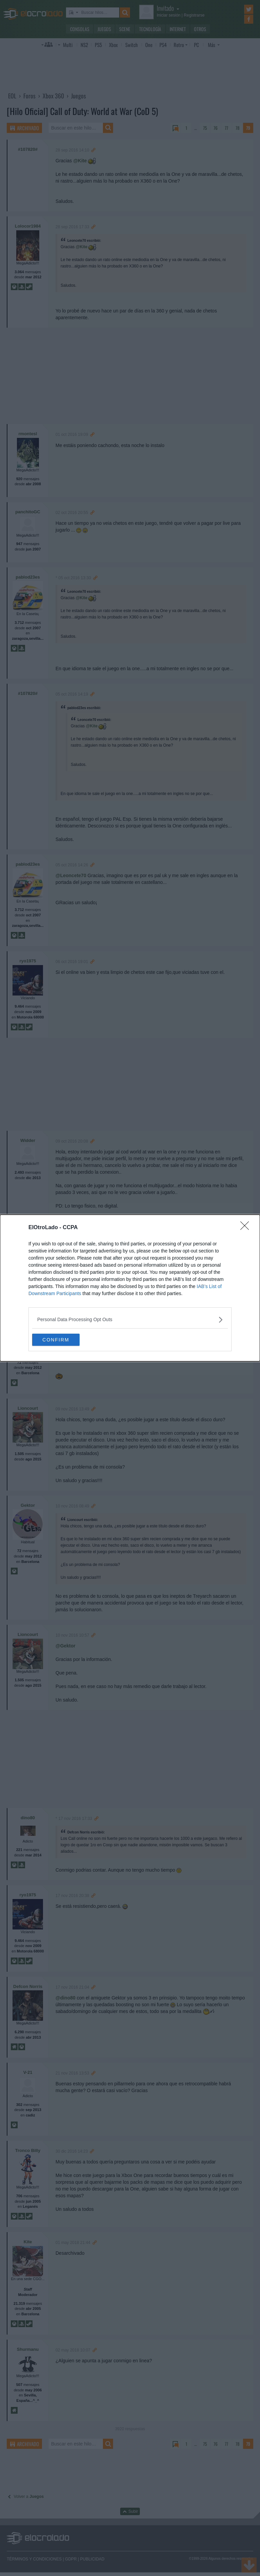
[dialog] (130, 1288)
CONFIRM (64, 1339)
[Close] (246, 1227)
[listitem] (130, 1318)
